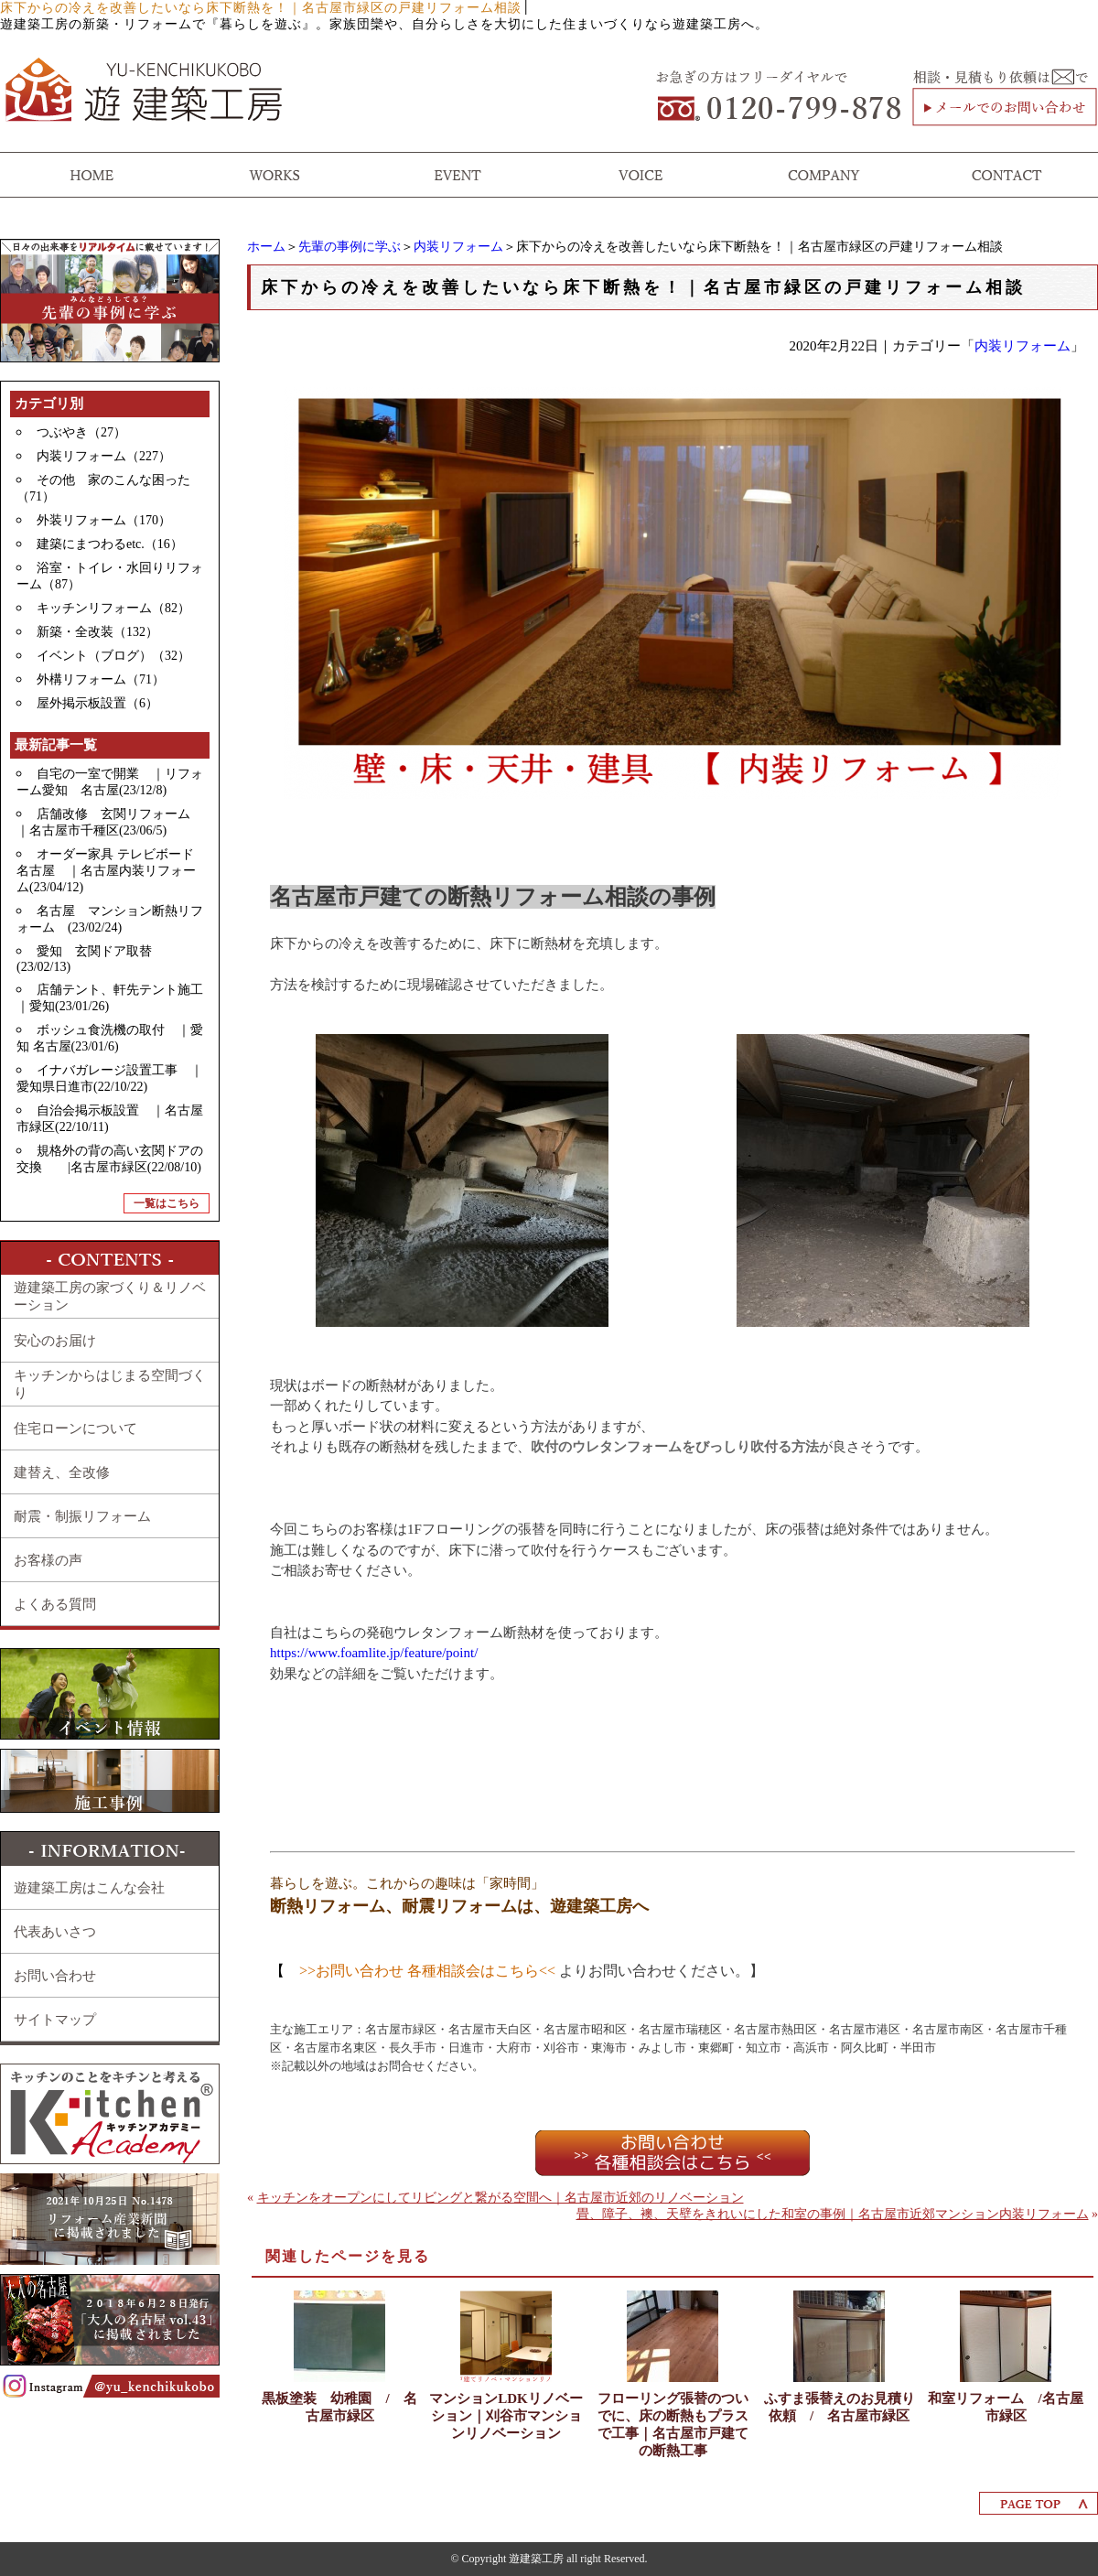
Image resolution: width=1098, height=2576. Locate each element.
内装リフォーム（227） (104, 456)
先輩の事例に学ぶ (349, 246)
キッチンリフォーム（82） (113, 608)
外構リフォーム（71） (101, 679)
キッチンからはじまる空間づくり (110, 1384)
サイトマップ (55, 2019)
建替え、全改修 (62, 1472)
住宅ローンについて (75, 1428)
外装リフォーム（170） (104, 520)
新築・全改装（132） (97, 632)
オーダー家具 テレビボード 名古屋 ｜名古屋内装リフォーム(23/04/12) (111, 870)
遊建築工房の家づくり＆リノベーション (110, 1296)
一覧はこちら (166, 1203)
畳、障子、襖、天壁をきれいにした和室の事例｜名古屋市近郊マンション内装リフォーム (832, 2214)
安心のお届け (55, 1340)
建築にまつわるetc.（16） (110, 544)
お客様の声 (48, 1560)
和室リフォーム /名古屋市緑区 (1005, 2407)
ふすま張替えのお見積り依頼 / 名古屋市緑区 (839, 2407)
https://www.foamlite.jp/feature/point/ (374, 1652)
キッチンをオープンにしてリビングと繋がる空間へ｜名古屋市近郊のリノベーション (500, 2197)
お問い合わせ (55, 1975)
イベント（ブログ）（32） (113, 656)
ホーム (266, 246)
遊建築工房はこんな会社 (89, 1888)
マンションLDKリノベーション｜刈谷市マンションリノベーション (506, 2416)
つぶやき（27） (81, 432)
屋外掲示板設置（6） (97, 703)
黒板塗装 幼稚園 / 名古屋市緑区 (339, 2407)
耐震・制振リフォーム (82, 1516)
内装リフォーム (458, 246)
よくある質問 (55, 1604)
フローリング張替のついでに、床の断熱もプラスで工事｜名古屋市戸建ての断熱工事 (672, 2424)
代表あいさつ (55, 1931)
